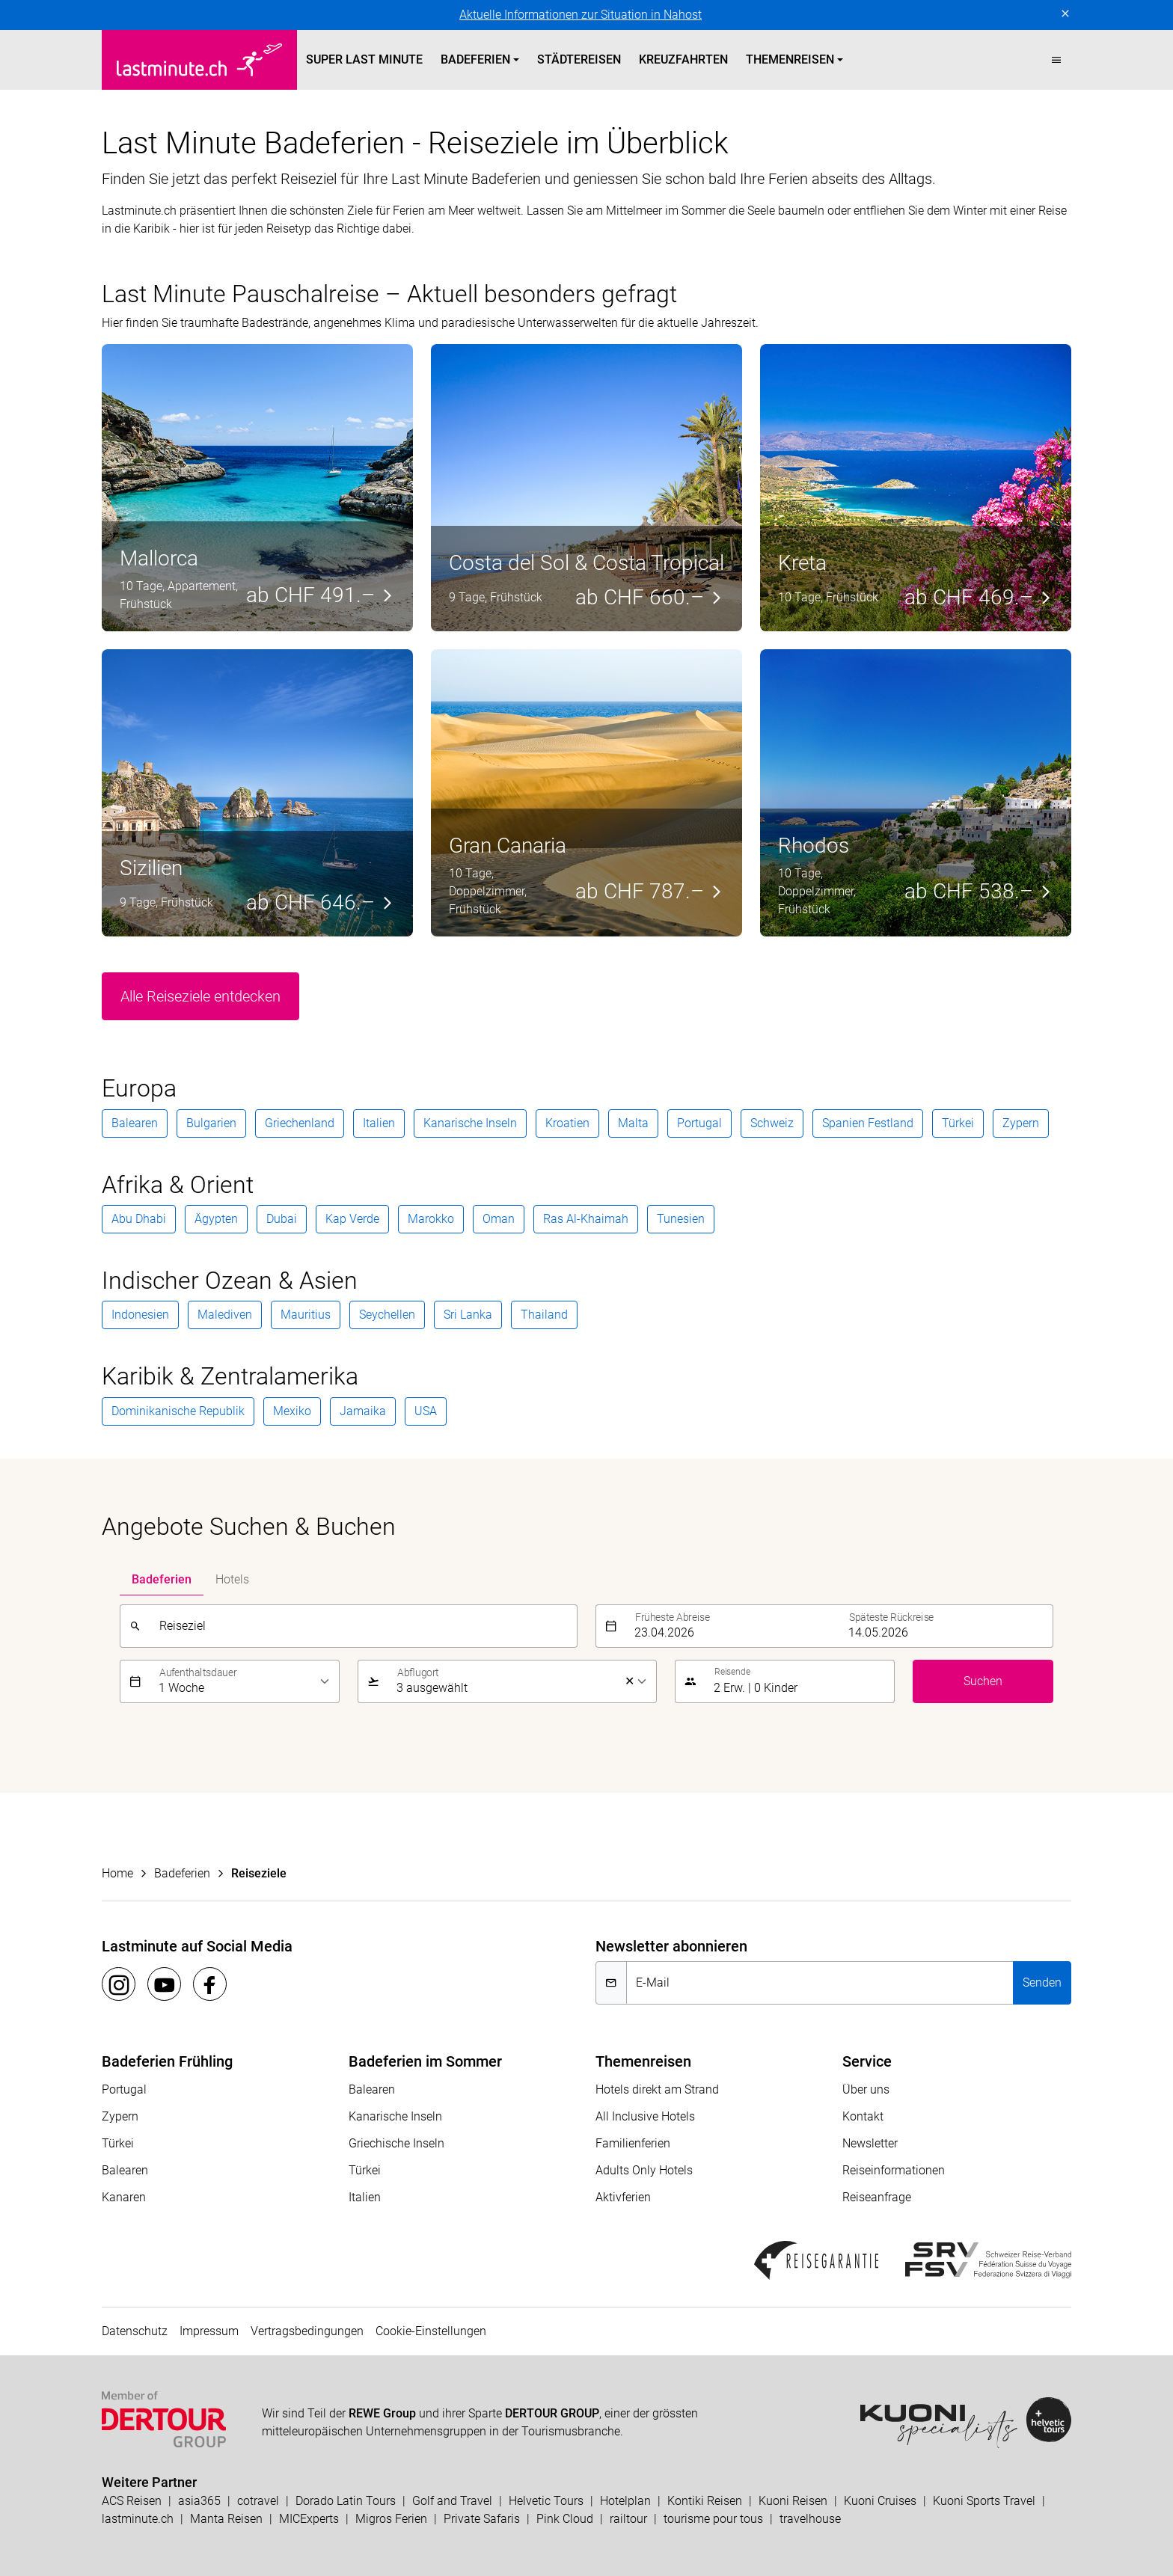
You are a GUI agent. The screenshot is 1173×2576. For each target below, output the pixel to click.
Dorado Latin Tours (345, 2501)
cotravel (258, 2501)
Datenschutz (135, 2331)
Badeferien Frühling (167, 2061)
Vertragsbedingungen (307, 2331)
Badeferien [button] (475, 59)
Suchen (983, 1681)
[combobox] (364, 1626)
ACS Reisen (132, 2501)
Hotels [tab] (232, 1579)
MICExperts (309, 2519)
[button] (1056, 60)
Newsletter (870, 2143)
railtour (628, 2519)
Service (867, 2061)
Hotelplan (625, 2501)
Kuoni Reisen (793, 2501)
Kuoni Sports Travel (984, 2501)
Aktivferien (623, 2197)
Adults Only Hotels (644, 2170)
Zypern (120, 2116)
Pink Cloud (564, 2519)
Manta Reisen (226, 2519)
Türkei (118, 2143)
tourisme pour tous (713, 2519)
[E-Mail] (820, 1983)
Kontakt (862, 2116)
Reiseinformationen (893, 2170)
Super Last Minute (364, 59)
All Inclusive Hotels (645, 2116)
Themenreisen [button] (790, 59)
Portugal (124, 2089)
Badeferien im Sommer (425, 2061)
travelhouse (810, 2519)
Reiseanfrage (876, 2197)
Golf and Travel (452, 2501)
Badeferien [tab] (162, 1579)
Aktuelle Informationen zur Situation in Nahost (580, 14)
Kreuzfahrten (683, 59)
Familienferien (632, 2143)
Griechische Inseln (396, 2143)
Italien (365, 2197)
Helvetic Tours (546, 2501)
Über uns (865, 2089)
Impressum (209, 2331)
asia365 (199, 2501)
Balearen (125, 2170)
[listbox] (245, 1681)
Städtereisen (579, 59)
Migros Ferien (391, 2519)
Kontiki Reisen (704, 2501)
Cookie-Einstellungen (431, 2331)
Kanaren (124, 2197)
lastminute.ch (138, 2519)
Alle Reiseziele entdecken (200, 996)
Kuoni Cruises (880, 2501)
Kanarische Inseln (395, 2116)
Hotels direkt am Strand (657, 2089)
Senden (1042, 1982)
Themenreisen (643, 2061)
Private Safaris (482, 2519)
